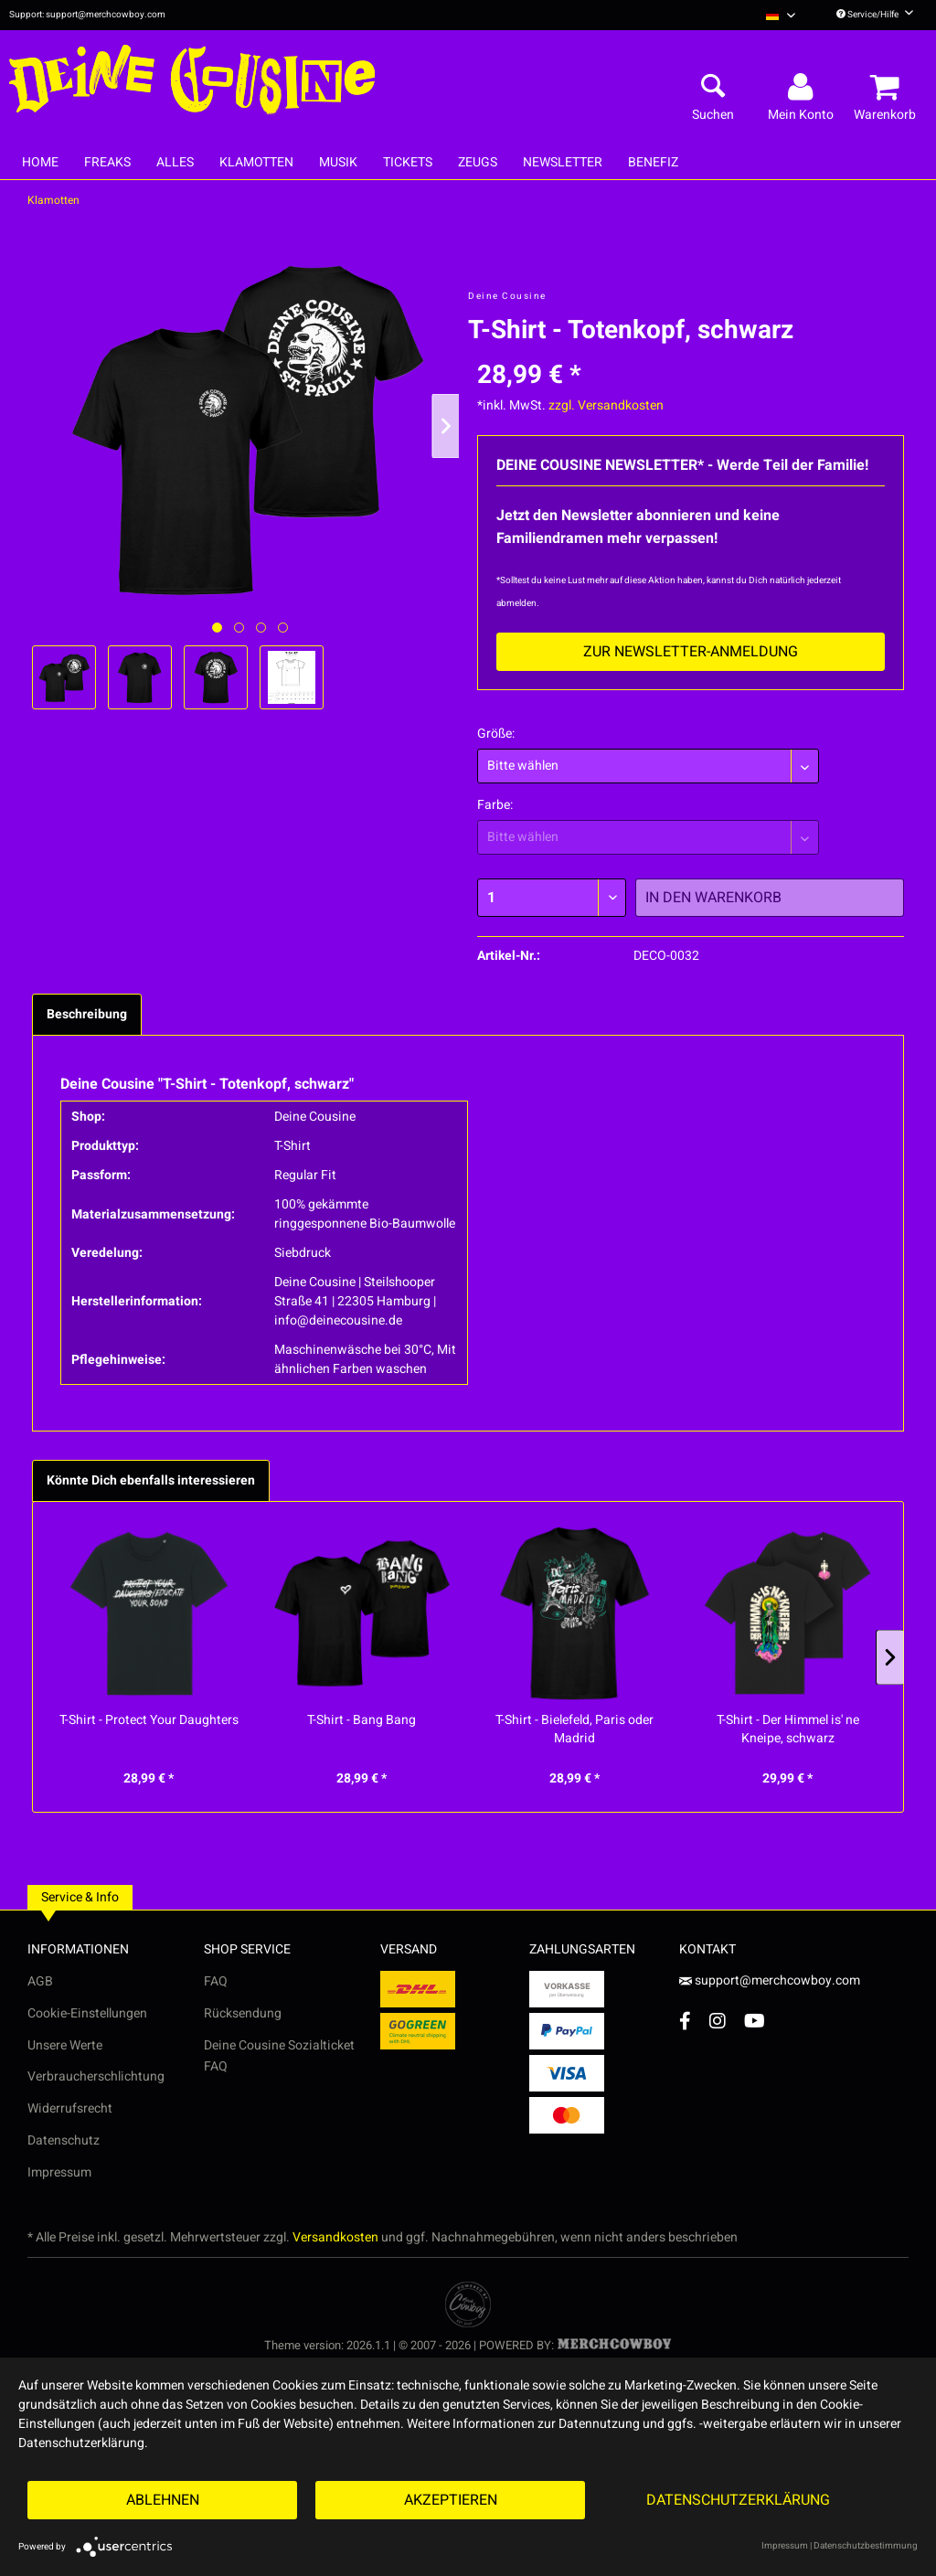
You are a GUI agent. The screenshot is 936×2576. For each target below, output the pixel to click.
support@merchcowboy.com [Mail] (769, 1980)
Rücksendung (243, 2013)
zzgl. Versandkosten (606, 405)
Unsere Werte (64, 2045)
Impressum (59, 2172)
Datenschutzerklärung (738, 2500)
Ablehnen (162, 2500)
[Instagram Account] (717, 2020)
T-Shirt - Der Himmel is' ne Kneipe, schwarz (788, 1729)
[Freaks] (107, 162)
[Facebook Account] (685, 2020)
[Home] (40, 162)
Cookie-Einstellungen (87, 2013)
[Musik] (338, 162)
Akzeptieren (450, 2500)
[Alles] (175, 162)
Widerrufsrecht (69, 2108)
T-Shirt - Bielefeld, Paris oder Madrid (574, 1729)
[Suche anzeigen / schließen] (713, 87)
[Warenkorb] (887, 87)
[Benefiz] (653, 162)
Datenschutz (63, 2140)
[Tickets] (407, 162)
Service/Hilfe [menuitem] (874, 14)
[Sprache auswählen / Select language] (780, 15)
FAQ (216, 1981)
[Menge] (551, 897)
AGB (40, 1981)
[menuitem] (781, 15)
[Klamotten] (256, 162)
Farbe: (495, 804)
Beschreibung (87, 1014)
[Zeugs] (477, 162)
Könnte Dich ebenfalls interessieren (151, 1480)
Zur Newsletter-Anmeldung (690, 652)
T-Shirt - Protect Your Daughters (149, 1720)
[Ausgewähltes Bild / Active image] (217, 628)
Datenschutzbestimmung (866, 2545)
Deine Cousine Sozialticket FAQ (279, 2056)
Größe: (496, 733)
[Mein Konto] (803, 87)
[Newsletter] (562, 162)
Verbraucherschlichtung (96, 2076)
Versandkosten (335, 2237)
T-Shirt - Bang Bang (361, 1720)
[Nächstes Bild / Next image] (239, 628)
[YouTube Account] (754, 2020)
